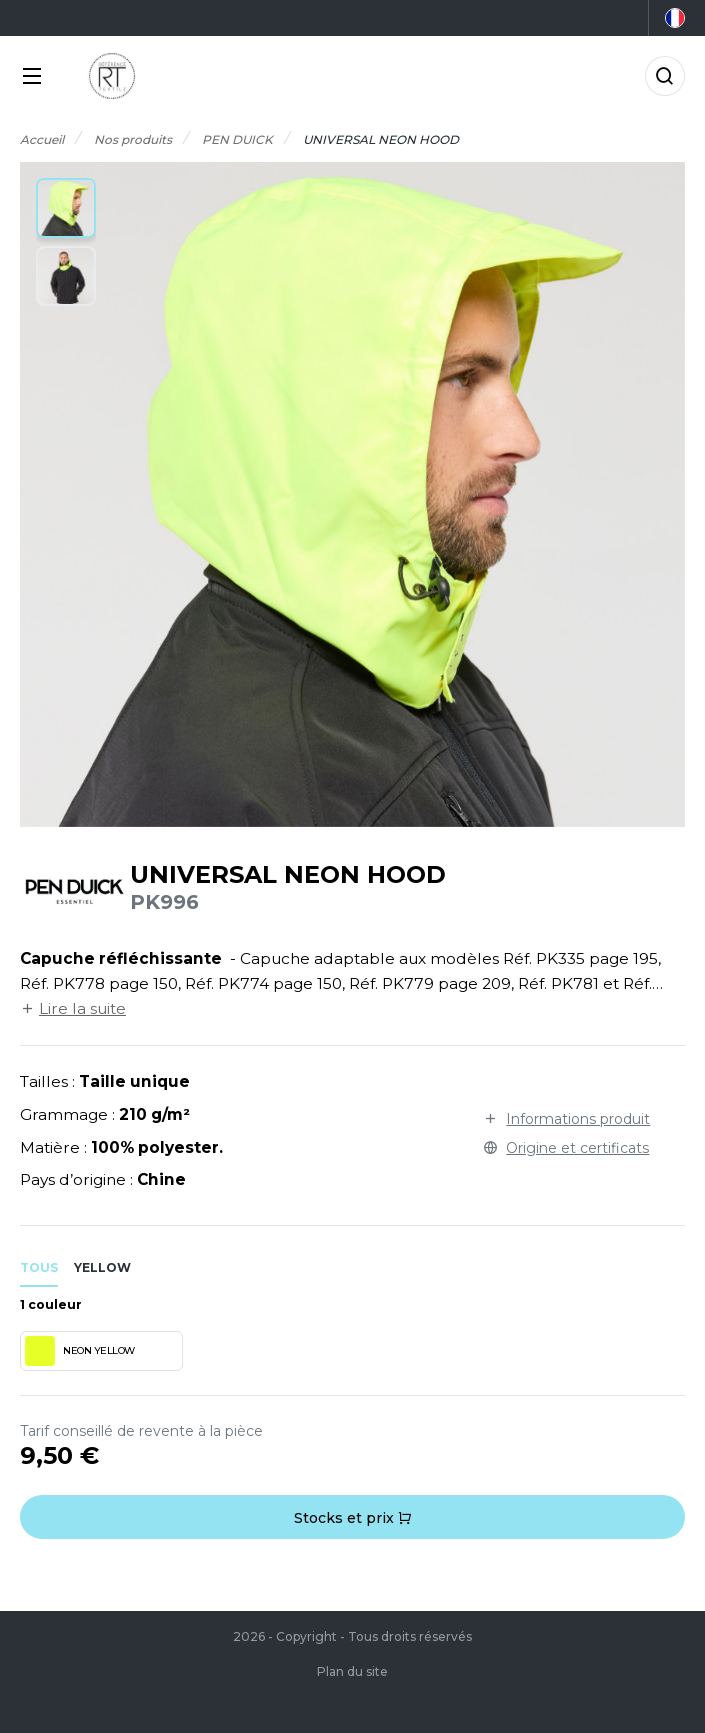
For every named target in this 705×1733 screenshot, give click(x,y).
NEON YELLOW (80, 1351)
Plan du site (352, 1671)
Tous (39, 1267)
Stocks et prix (353, 1518)
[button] (66, 208)
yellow (102, 1267)
